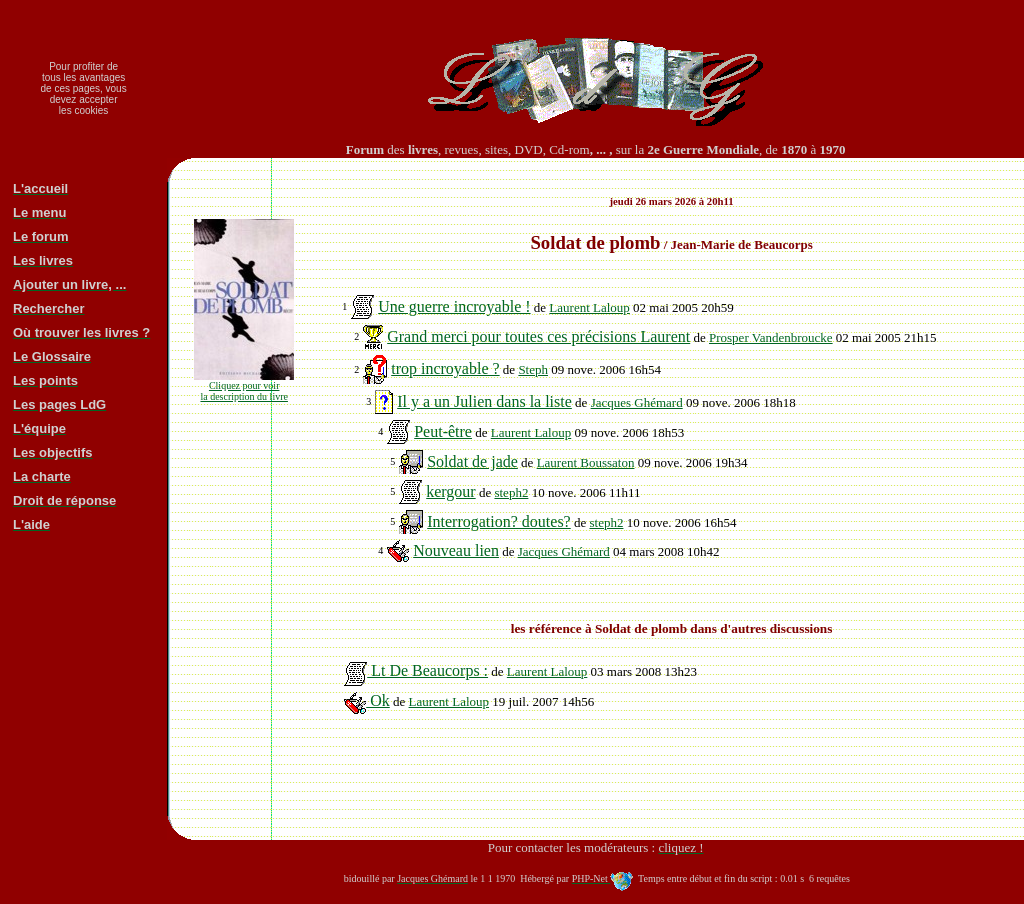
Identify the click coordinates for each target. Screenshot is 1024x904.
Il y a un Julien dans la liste (484, 401)
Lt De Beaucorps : (416, 670)
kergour (450, 491)
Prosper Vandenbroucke (771, 337)
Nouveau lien (456, 550)
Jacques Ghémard (637, 402)
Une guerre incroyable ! (454, 306)
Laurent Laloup (589, 307)
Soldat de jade (472, 461)
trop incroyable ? (445, 368)
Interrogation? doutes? (499, 521)
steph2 (511, 492)
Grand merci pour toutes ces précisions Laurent (538, 336)
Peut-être (443, 431)
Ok (367, 700)
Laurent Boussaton (586, 462)
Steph (533, 369)
